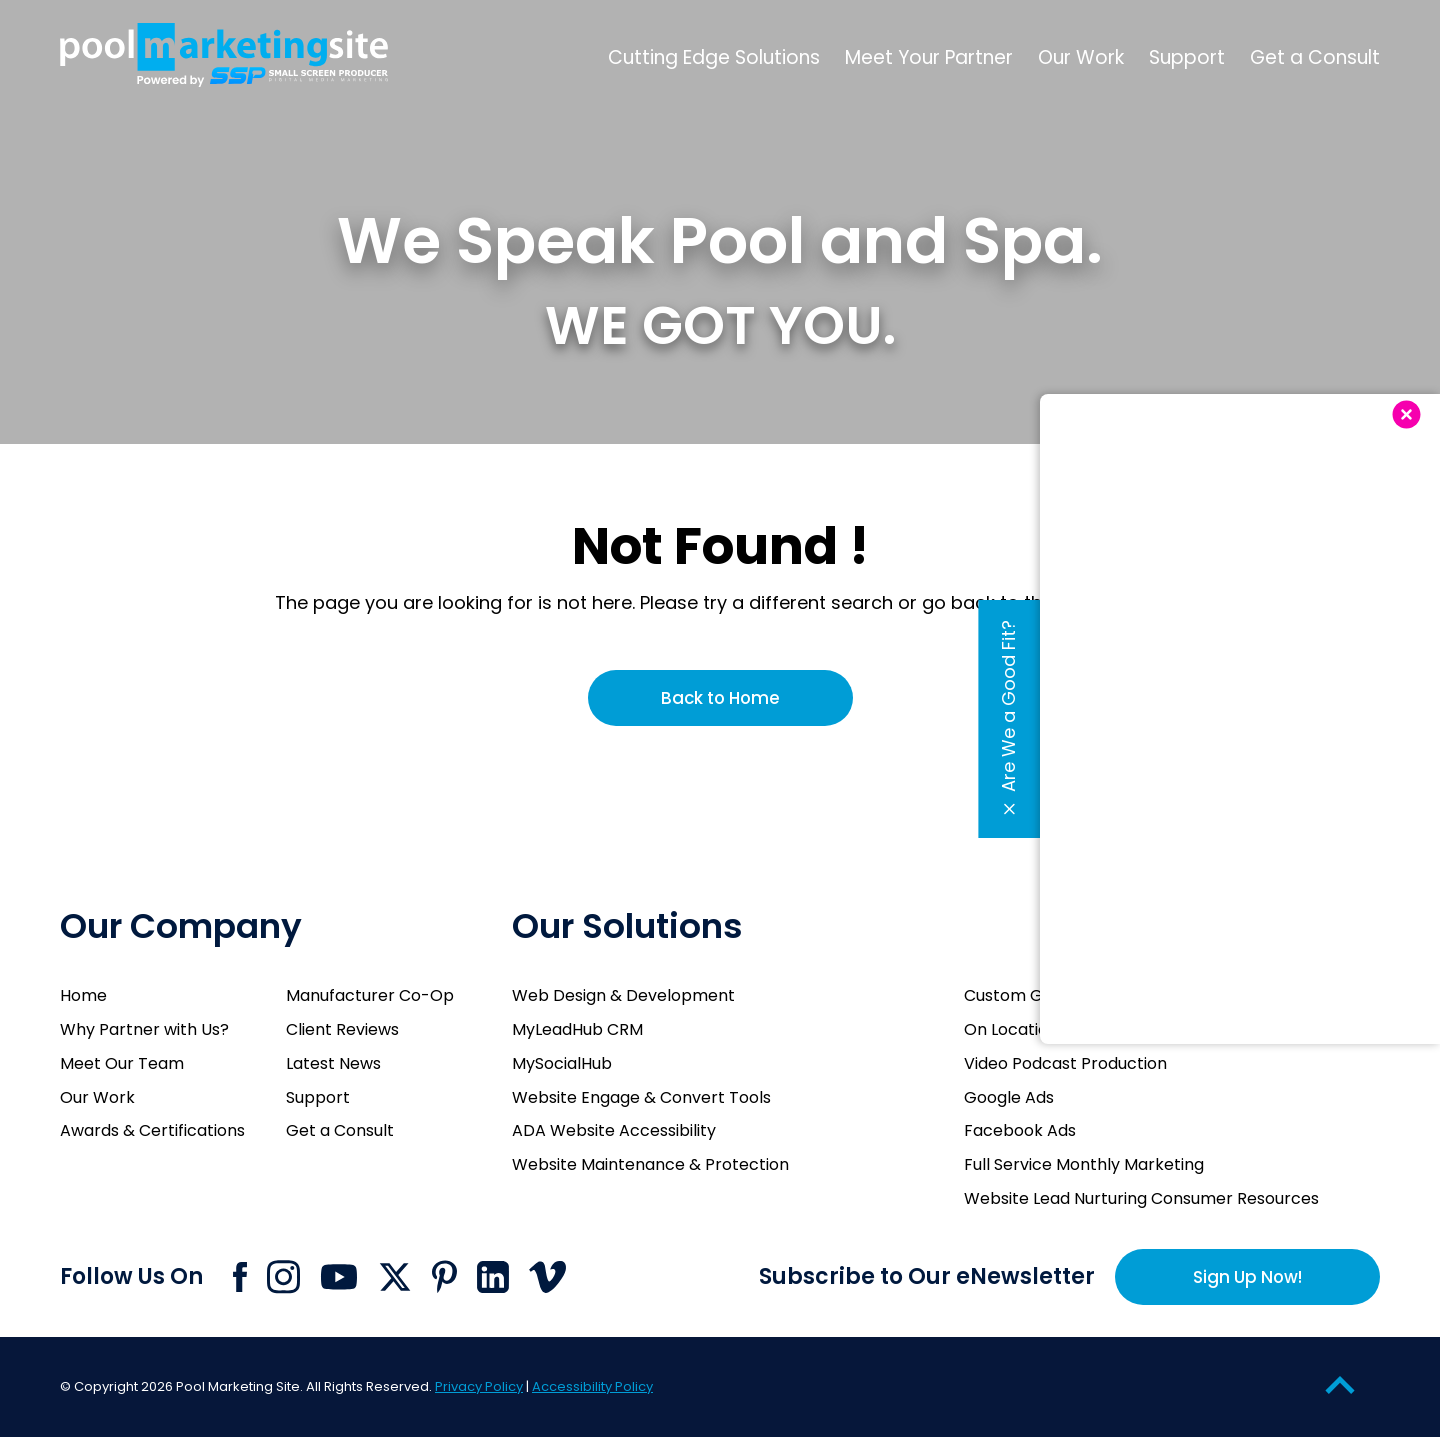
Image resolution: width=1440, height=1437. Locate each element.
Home (83, 995)
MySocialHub (562, 1063)
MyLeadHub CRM (577, 1029)
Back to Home (720, 698)
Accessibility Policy (592, 1386)
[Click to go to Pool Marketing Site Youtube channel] (339, 1277)
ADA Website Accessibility (614, 1130)
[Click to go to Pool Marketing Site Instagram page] (283, 1277)
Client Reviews (342, 1029)
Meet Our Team (122, 1063)
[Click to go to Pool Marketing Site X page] (395, 1277)
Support (318, 1097)
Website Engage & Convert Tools (641, 1097)
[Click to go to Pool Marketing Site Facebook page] (240, 1277)
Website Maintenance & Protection (650, 1164)
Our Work (97, 1097)
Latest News (333, 1063)
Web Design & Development (623, 995)
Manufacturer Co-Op (370, 995)
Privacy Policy (479, 1386)
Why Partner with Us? (144, 1029)
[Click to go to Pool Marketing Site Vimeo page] (547, 1277)
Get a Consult (340, 1130)
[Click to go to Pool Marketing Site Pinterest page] (444, 1276)
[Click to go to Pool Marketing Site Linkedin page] (493, 1277)
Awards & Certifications (152, 1130)
